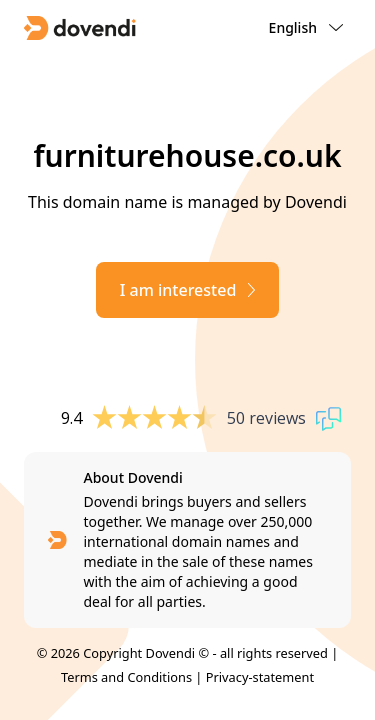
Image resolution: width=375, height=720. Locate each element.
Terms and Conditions (126, 677)
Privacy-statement (260, 677)
